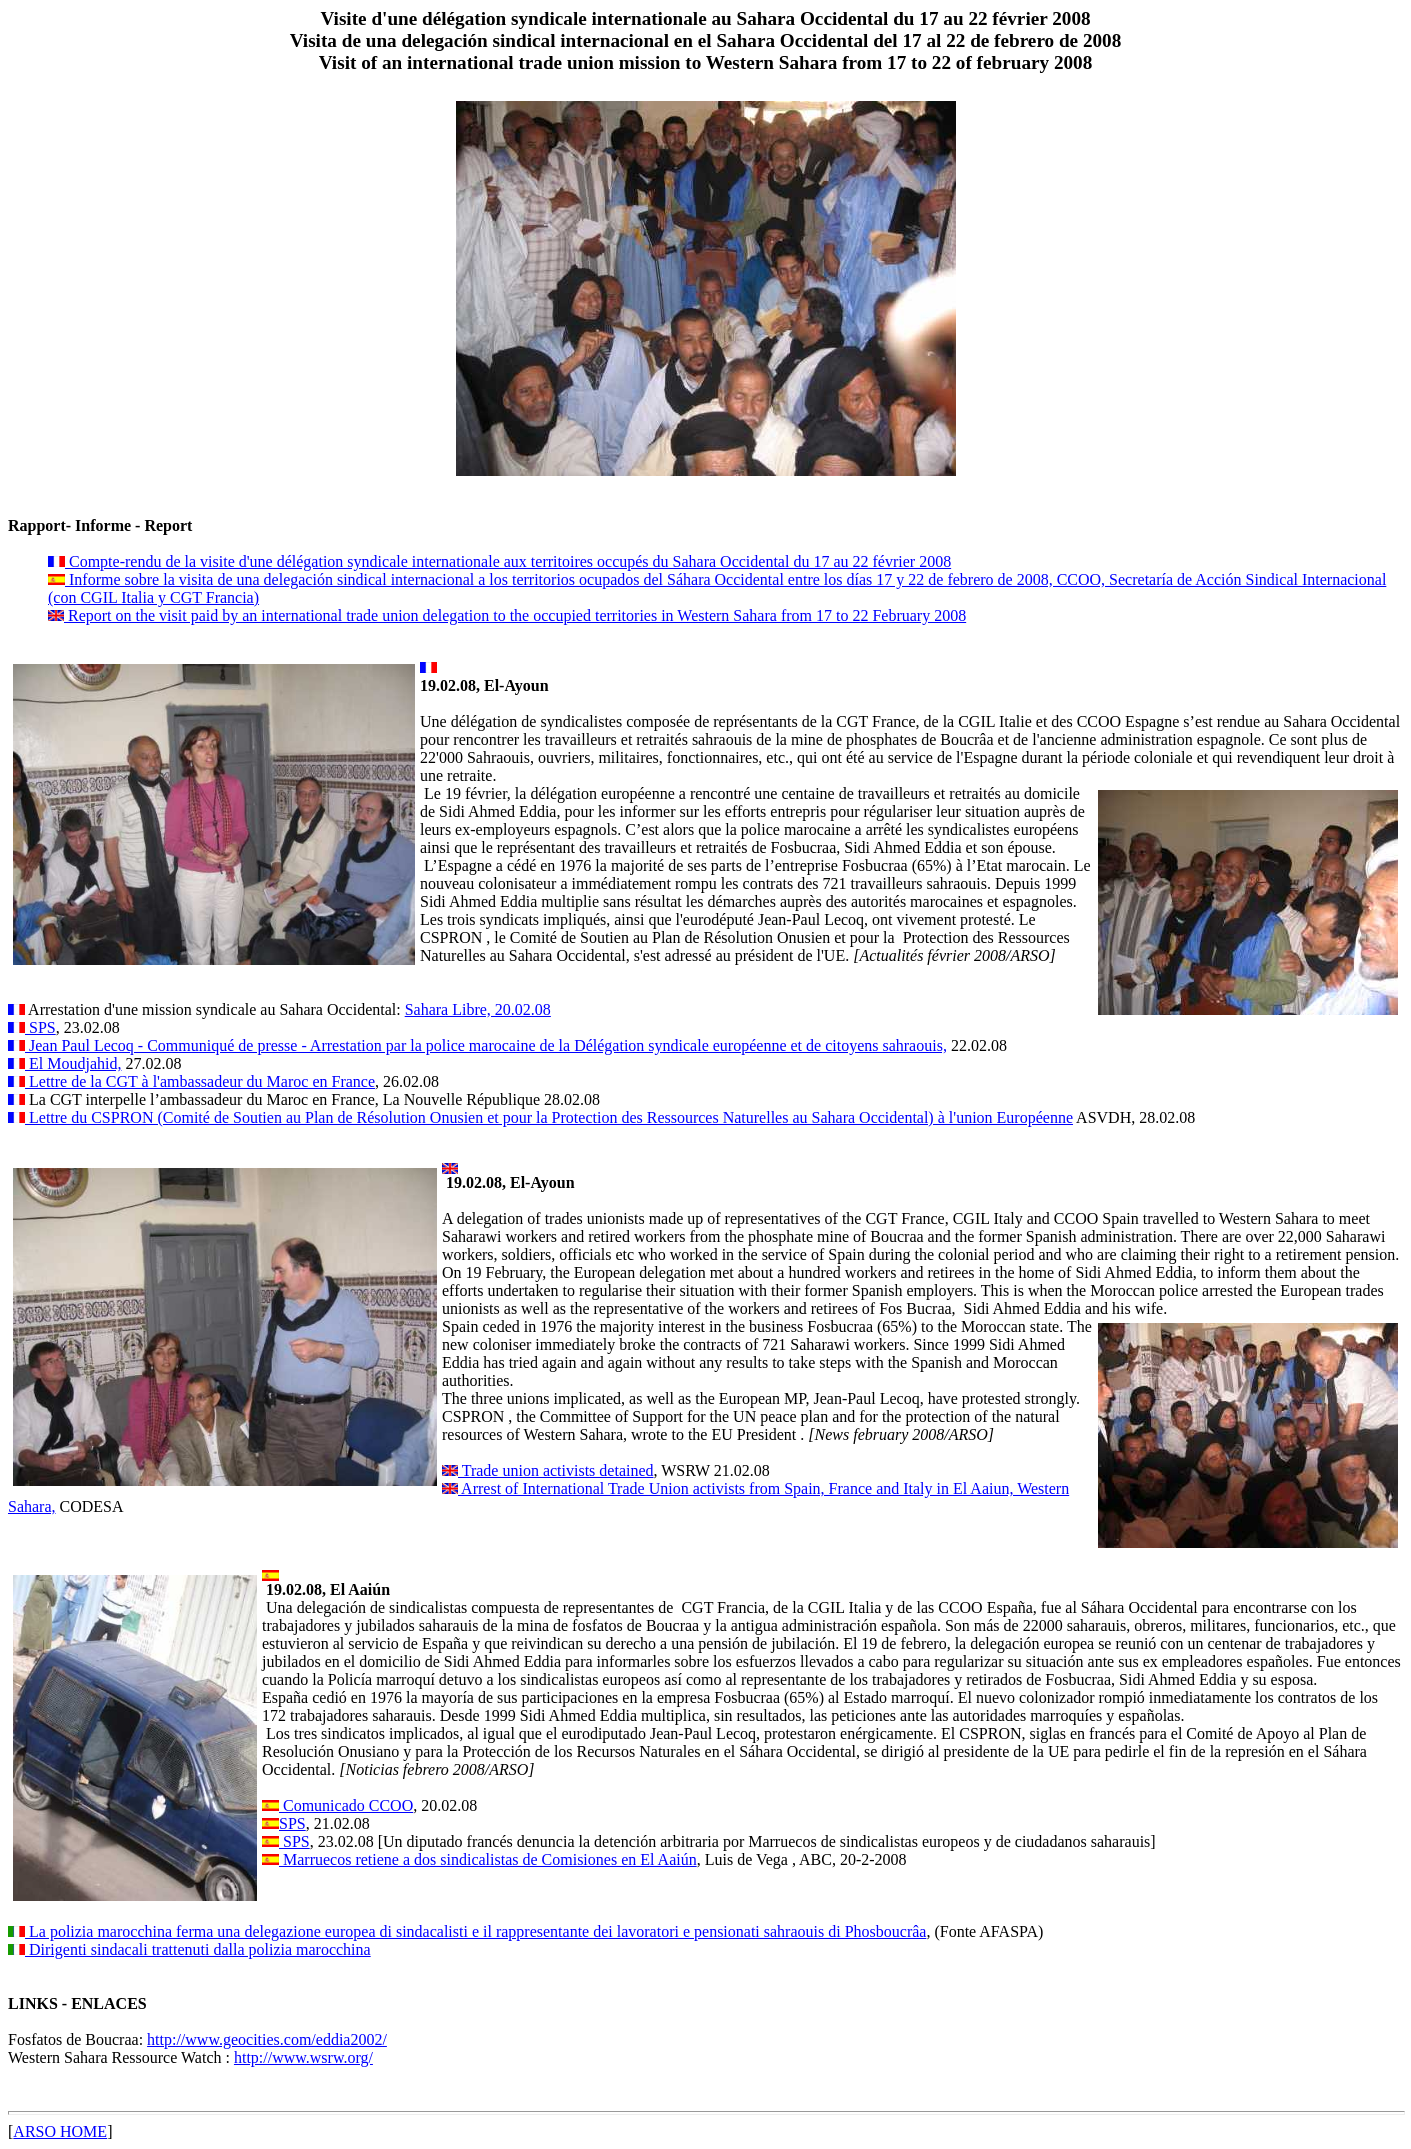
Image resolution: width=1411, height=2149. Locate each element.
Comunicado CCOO (346, 1805)
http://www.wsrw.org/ (303, 2057)
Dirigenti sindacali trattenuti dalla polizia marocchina (198, 1949)
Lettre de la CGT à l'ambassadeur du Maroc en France (200, 1081)
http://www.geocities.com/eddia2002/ (267, 2039)
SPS (40, 1027)
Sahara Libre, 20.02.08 (478, 1009)
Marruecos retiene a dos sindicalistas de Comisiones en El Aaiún (488, 1859)
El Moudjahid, (73, 1063)
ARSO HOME (60, 2131)
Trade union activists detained (556, 1470)
